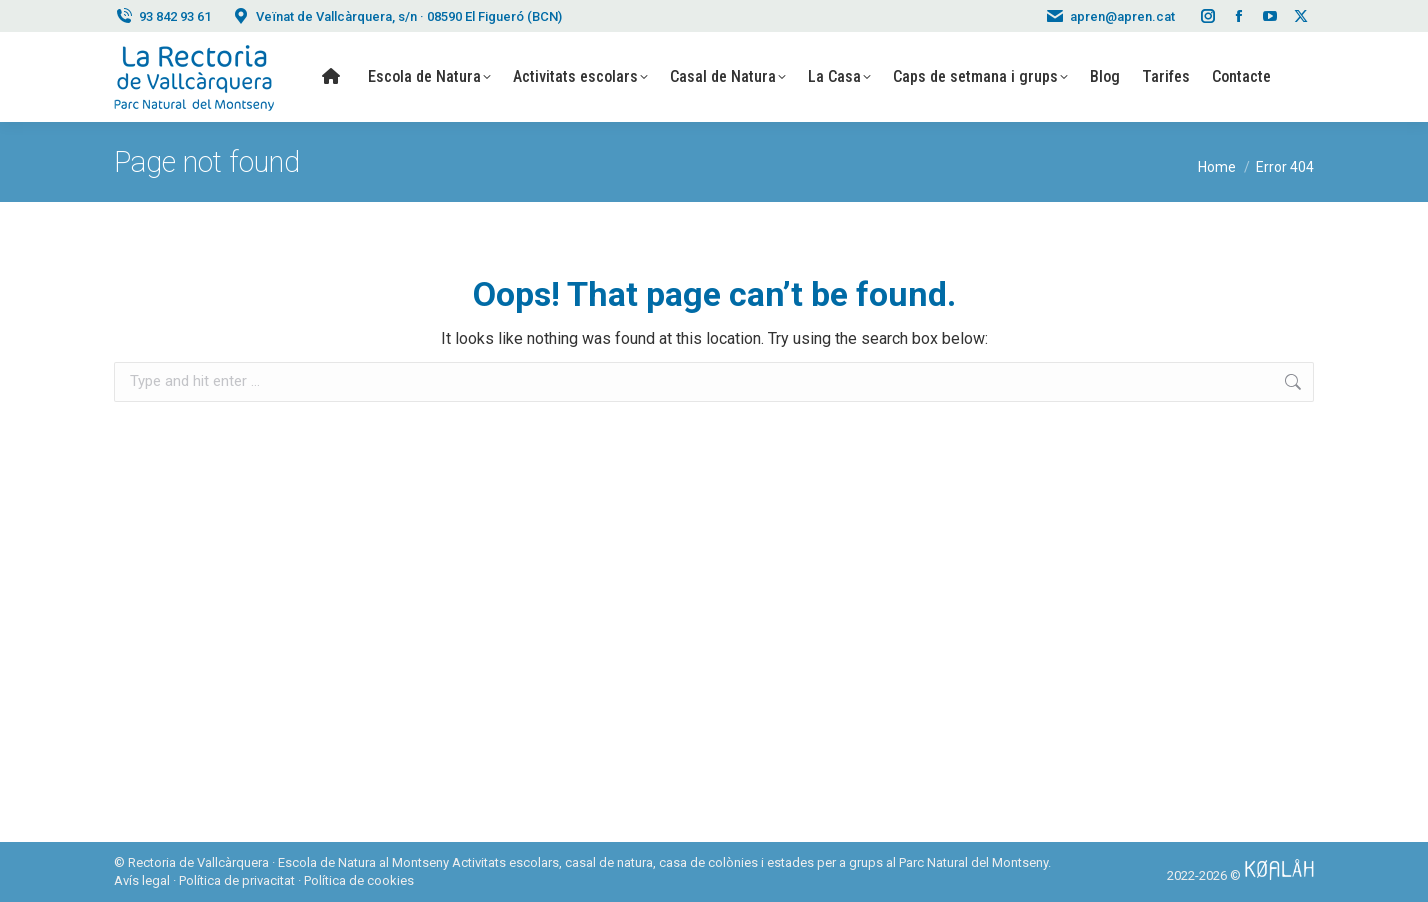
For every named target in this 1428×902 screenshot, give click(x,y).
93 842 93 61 (162, 16)
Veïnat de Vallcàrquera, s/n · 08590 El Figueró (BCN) (396, 16)
